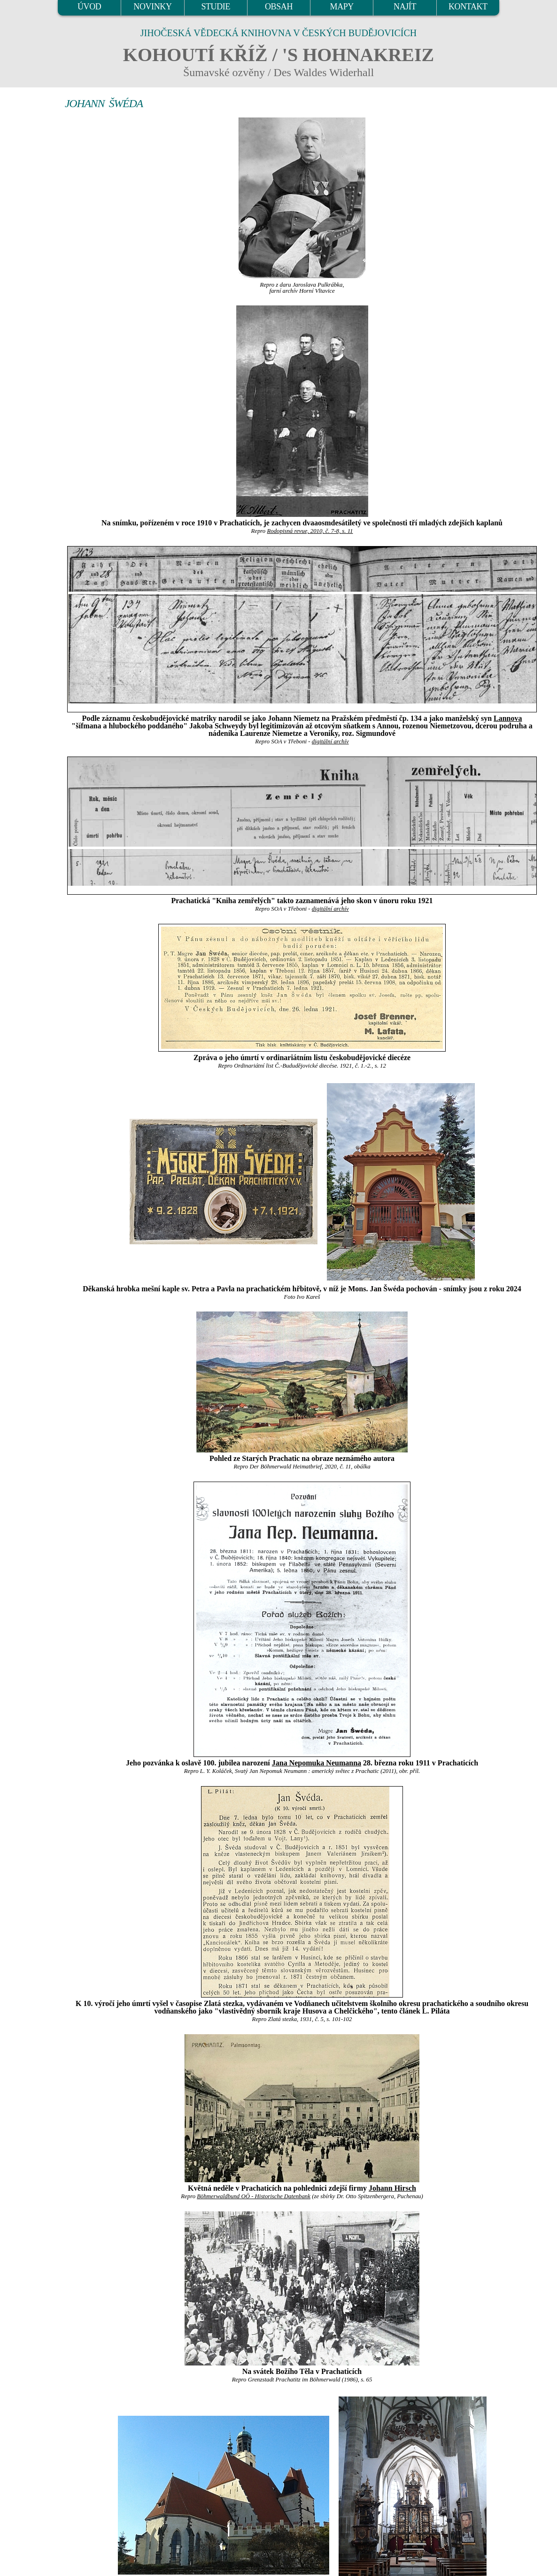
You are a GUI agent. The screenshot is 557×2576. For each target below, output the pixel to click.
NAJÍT (405, 6)
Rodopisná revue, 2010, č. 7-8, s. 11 (310, 531)
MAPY (342, 6)
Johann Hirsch (392, 2188)
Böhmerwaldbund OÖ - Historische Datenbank (253, 2196)
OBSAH (279, 6)
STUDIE (215, 6)
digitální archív (330, 741)
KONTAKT (468, 6)
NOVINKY (152, 6)
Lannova (508, 718)
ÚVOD (89, 6)
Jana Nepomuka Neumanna (316, 1763)
